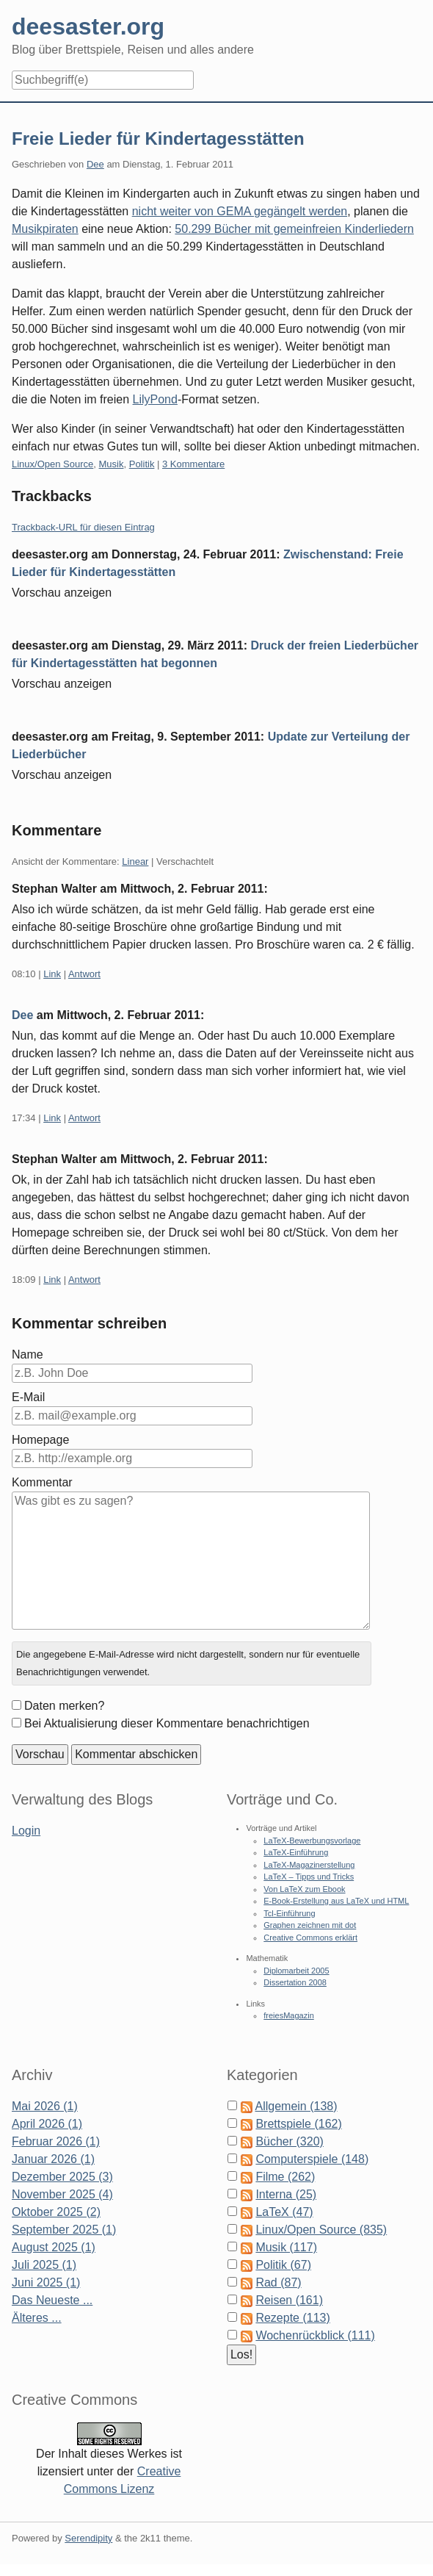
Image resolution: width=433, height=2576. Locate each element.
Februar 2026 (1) (56, 2141)
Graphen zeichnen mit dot (309, 1925)
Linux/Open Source (52, 463)
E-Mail (28, 1397)
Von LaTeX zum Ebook (304, 1889)
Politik (142, 463)
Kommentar (42, 1482)
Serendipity (88, 2538)
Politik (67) (283, 2265)
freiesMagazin (288, 2015)
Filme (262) (285, 2176)
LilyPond (155, 399)
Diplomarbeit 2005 (296, 1970)
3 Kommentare (193, 463)
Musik (111, 463)
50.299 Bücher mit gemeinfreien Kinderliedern (294, 229)
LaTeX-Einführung (295, 1852)
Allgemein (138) (296, 2106)
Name (27, 1354)
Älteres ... (37, 2317)
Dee (95, 164)
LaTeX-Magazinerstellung (308, 1864)
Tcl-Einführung (289, 1913)
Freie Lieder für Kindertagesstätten (158, 138)
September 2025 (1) (64, 2229)
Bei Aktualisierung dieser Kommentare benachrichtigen (167, 1723)
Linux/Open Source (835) (321, 2229)
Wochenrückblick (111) (314, 2335)
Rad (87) (278, 2282)
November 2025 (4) (62, 2194)
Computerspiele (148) (311, 2159)
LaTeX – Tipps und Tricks (308, 1876)
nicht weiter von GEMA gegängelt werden (240, 211)
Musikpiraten (45, 229)
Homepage (40, 1439)
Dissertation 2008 (295, 1982)
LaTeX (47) (284, 2212)
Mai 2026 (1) (45, 2106)
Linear (135, 861)
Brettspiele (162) (298, 2124)
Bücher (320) (289, 2141)
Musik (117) (286, 2247)
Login (26, 1830)
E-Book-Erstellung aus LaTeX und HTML (336, 1900)
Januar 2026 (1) (53, 2159)
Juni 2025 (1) (46, 2282)
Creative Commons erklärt (310, 1937)
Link (52, 973)
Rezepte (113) (292, 2317)
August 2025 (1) (53, 2247)
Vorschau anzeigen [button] (62, 592)
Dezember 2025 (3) (62, 2176)
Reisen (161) (289, 2300)
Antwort (84, 973)
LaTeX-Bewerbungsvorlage (311, 1840)
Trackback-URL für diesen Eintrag (83, 527)
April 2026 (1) (47, 2124)
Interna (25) (285, 2194)
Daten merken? (64, 1705)
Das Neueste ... (52, 2300)
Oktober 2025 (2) (56, 2212)
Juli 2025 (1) (44, 2265)
